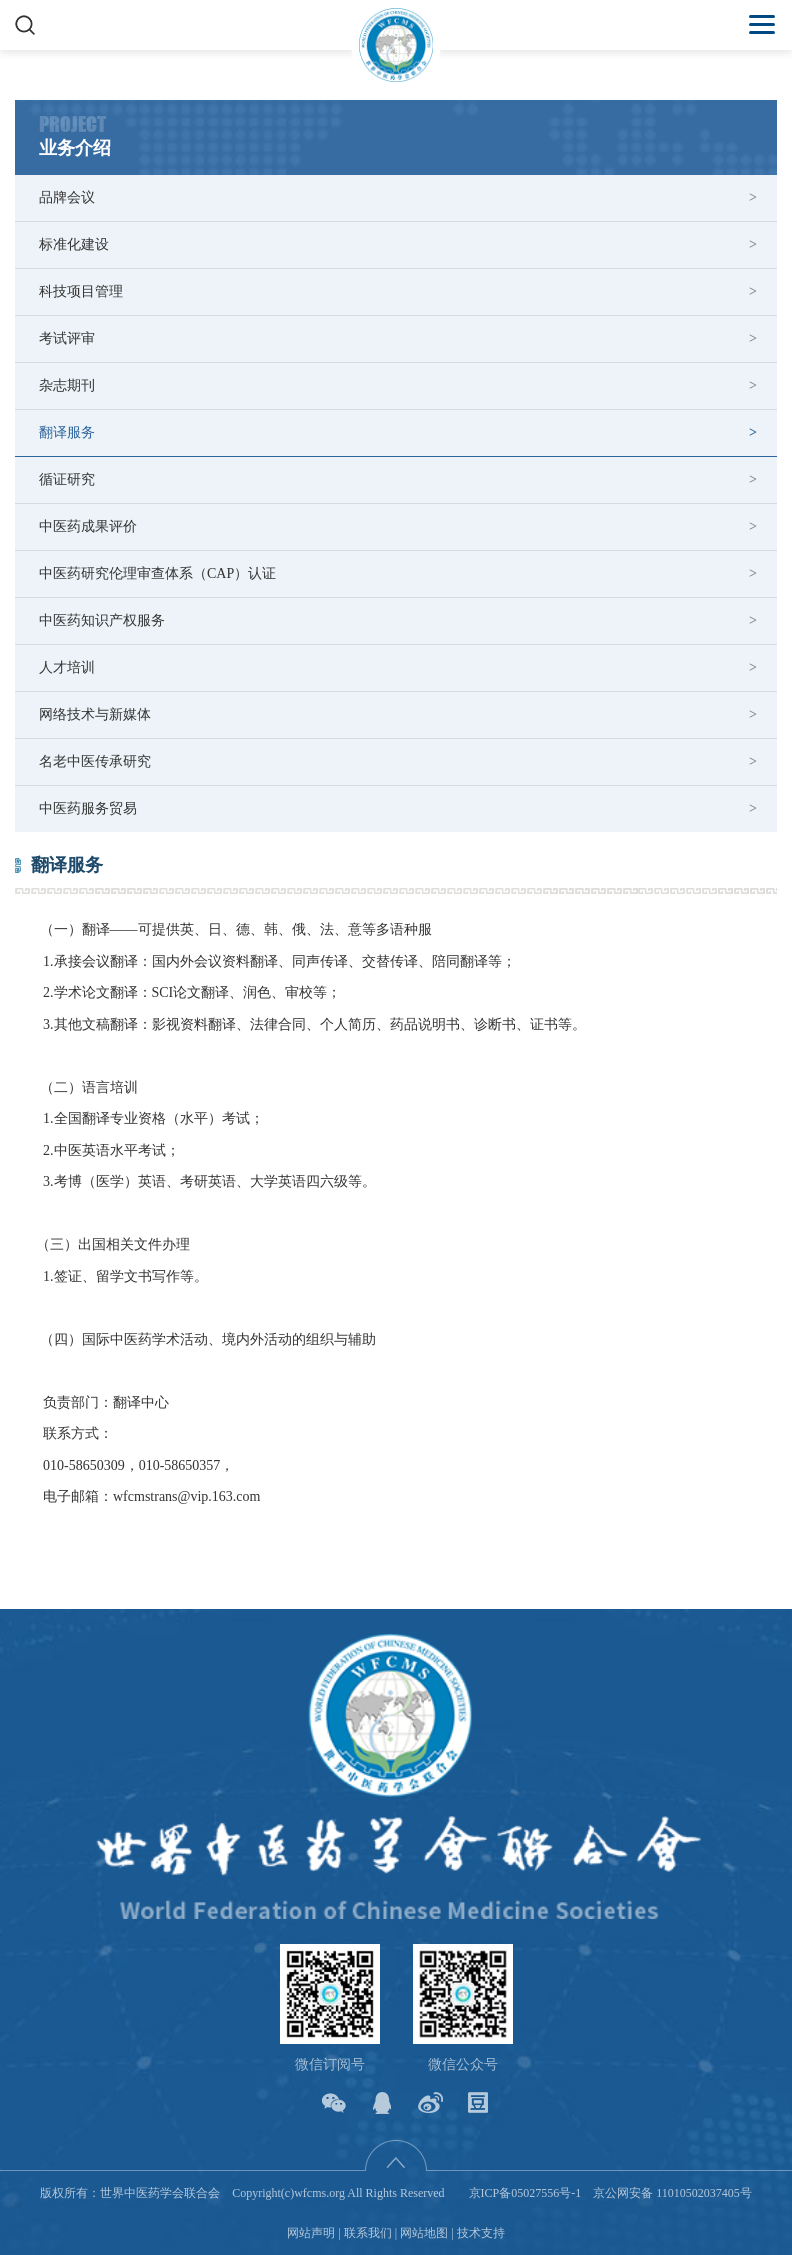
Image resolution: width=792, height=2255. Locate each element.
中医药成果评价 (88, 526)
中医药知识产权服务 (102, 620)
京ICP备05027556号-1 (525, 2193)
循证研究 (67, 479)
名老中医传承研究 (95, 761)
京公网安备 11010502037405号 (672, 2193)
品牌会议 (67, 197)
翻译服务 (67, 432)
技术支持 (481, 2233)
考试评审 (67, 338)
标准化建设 (74, 244)
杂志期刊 (67, 385)
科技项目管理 (81, 291)
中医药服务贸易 (88, 808)
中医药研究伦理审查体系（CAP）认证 (157, 573)
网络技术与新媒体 (95, 714)
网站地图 (424, 2233)
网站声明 (311, 2233)
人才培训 (67, 667)
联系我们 (368, 2233)
